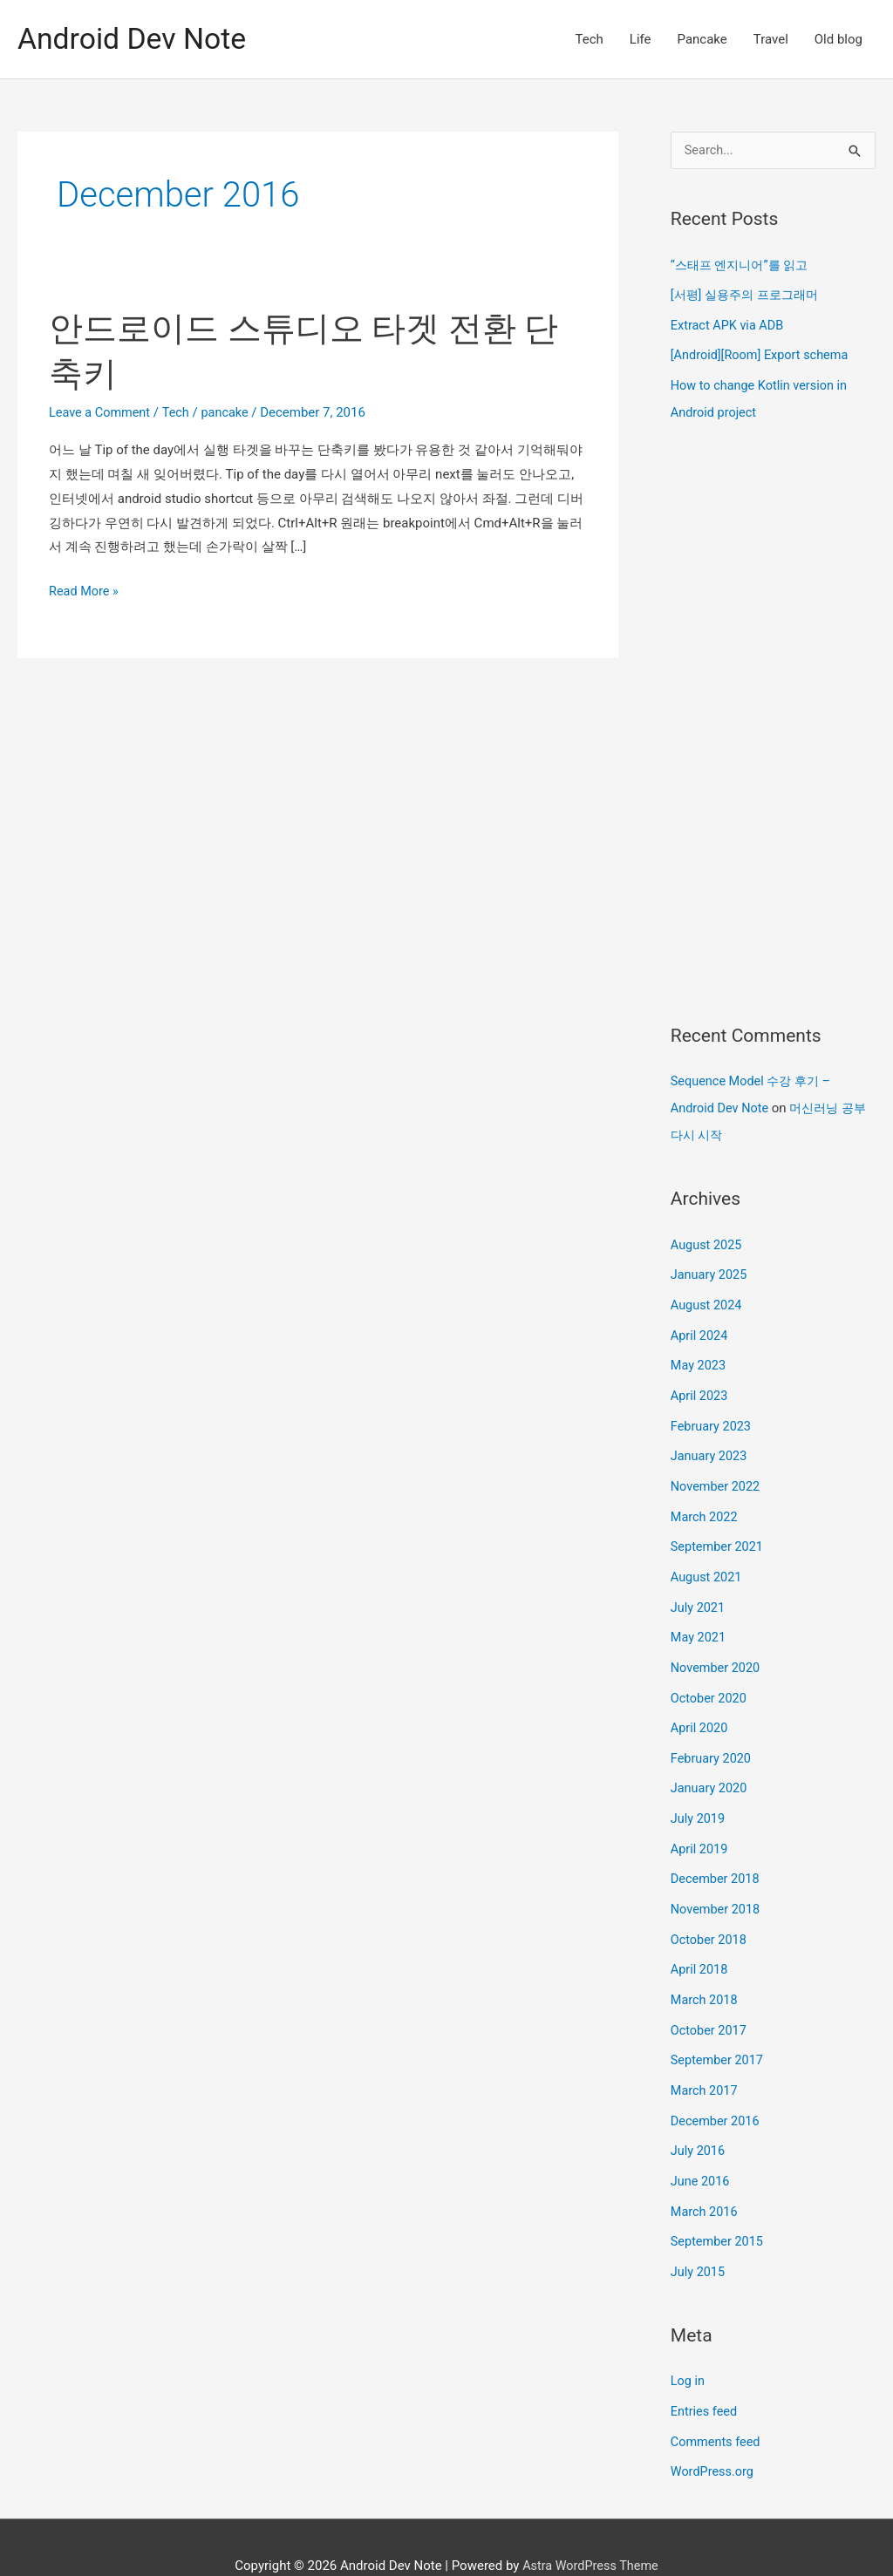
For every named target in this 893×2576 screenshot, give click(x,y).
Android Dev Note (136, 39)
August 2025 (708, 1239)
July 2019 (699, 1797)
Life (640, 39)
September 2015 (719, 2209)
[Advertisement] (773, 720)
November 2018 (717, 1885)
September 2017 (719, 2033)
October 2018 (710, 1915)
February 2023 (712, 1415)
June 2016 (701, 2150)
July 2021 (699, 1592)
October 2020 (710, 1680)
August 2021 (708, 1562)
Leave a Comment (101, 412)
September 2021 (719, 1532)
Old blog (838, 39)
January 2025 (710, 1267)
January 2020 (710, 1768)
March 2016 (705, 2180)
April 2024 (700, 1327)
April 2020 (700, 1709)
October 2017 (710, 2003)
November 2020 (717, 1650)
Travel (770, 39)
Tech (589, 39)
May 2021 (699, 1620)
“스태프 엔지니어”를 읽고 (744, 266)
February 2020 (712, 1738)
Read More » (85, 592)
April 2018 (700, 1945)
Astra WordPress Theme (590, 2528)
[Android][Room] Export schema (763, 354)
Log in (688, 2347)
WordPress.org (714, 2435)
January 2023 (710, 1444)
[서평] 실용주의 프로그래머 (749, 294)
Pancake (702, 39)
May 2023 (699, 1356)
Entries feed (705, 2376)
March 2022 (705, 1503)
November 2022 (717, 1474)
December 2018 (717, 1856)
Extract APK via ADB (729, 324)
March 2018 (705, 1973)
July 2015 (699, 2238)
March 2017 (705, 2062)
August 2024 (708, 1297)
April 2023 (700, 1385)
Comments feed (717, 2406)
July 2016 (699, 2121)
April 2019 (700, 1827)
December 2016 (717, 2091)
